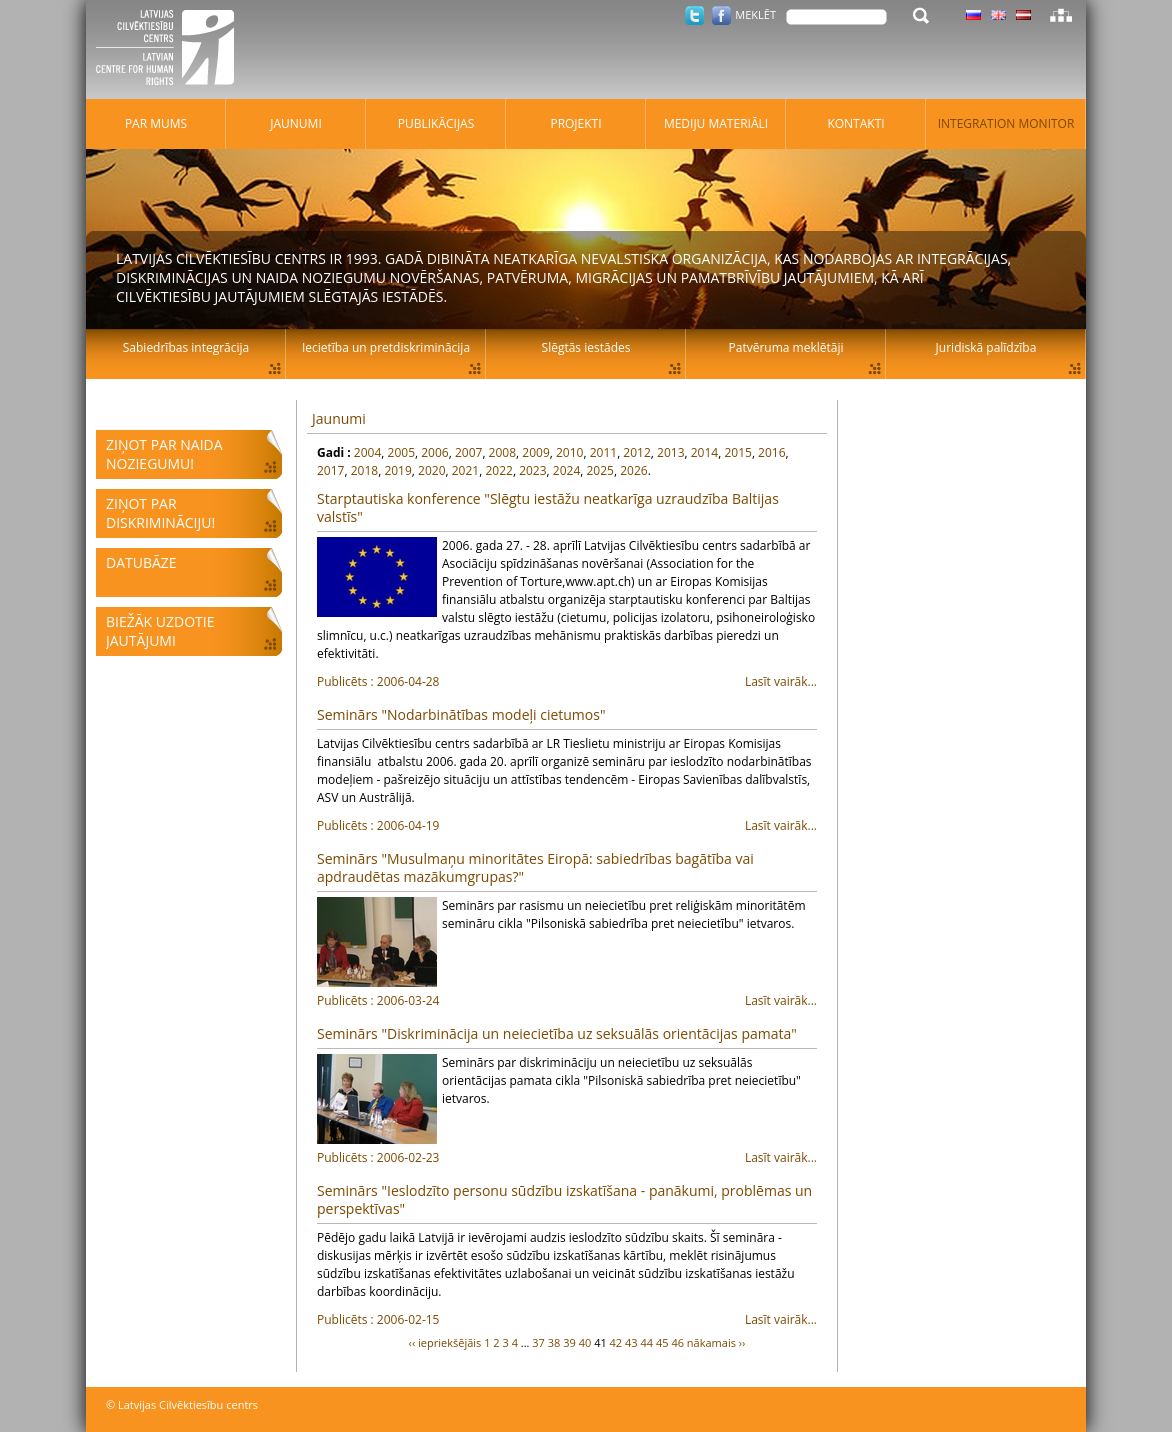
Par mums (156, 123)
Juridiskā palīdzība (986, 347)
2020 (431, 470)
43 (631, 1342)
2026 (633, 470)
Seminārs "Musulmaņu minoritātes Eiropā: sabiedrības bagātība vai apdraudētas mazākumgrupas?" (535, 867)
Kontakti (855, 123)
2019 (397, 470)
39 (569, 1342)
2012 (636, 452)
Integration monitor (1006, 123)
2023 (532, 470)
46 (677, 1342)
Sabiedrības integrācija (186, 347)
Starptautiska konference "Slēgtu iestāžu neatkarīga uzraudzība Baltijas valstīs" (548, 507)
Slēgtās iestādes (586, 347)
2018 (364, 470)
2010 (569, 452)
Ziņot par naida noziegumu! (164, 454)
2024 (566, 470)
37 (538, 1342)
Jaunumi (339, 418)
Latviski (1023, 15)
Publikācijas (436, 123)
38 (554, 1342)
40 (585, 1342)
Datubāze (141, 562)
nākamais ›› (716, 1342)
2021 (465, 470)
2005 (401, 452)
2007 (468, 452)
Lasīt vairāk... (567, 682)
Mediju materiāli (716, 123)
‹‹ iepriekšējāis (445, 1342)
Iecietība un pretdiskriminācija (386, 347)
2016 (771, 452)
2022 (498, 470)
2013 (670, 452)
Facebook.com (721, 15)
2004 (367, 452)
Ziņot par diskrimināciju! (160, 513)
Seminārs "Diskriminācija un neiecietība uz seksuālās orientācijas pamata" (557, 1033)
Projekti (575, 123)
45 (662, 1342)
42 (616, 1342)
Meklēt (755, 14)
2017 (330, 470)
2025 (600, 470)
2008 (502, 452)
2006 (434, 452)
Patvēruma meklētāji (786, 347)
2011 (603, 452)
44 (646, 1342)
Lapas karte (1061, 15)
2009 (535, 452)
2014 (704, 452)
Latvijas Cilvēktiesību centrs (171, 50)
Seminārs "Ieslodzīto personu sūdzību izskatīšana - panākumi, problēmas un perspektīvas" (564, 1199)
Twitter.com (694, 15)
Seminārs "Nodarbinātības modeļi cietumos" (461, 714)
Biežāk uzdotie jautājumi (160, 631)
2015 (737, 452)
